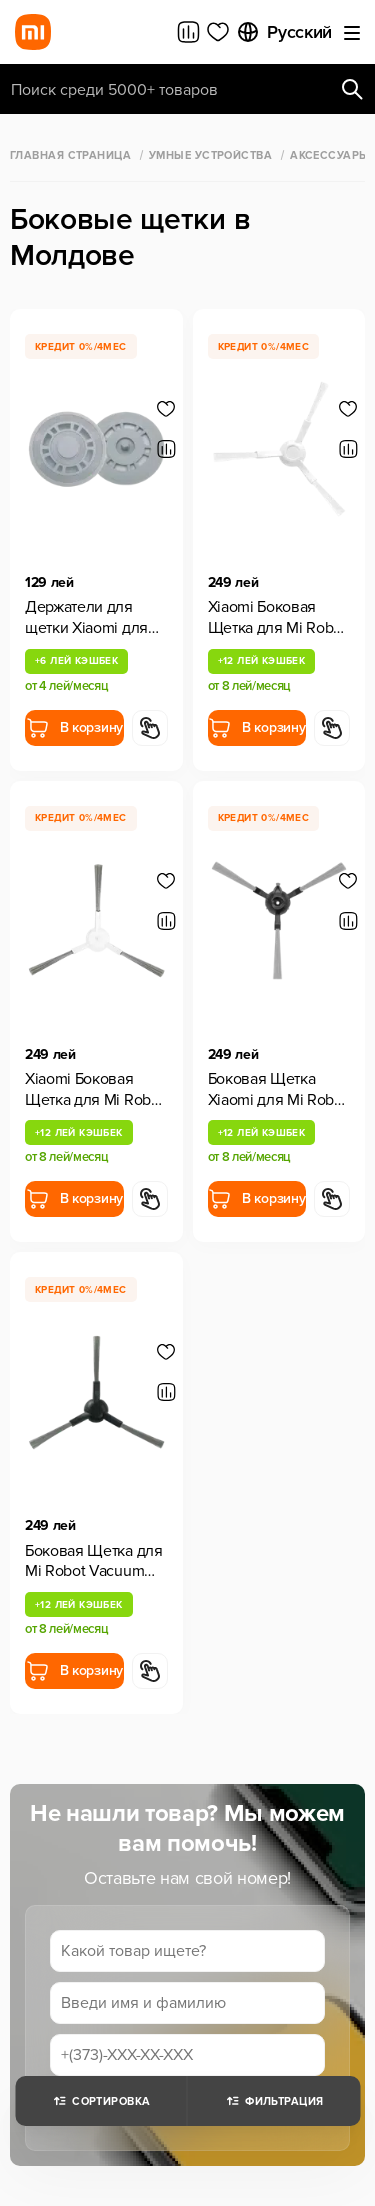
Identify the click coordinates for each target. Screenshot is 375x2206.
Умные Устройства (210, 155)
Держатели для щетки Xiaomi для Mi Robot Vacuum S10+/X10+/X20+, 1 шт (96, 618)
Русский (284, 32)
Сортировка (100, 2101)
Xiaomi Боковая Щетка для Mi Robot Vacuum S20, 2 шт (277, 618)
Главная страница (70, 155)
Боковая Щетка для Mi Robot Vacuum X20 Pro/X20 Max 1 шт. (94, 1562)
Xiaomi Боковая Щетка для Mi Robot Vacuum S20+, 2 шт (94, 1090)
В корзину (74, 728)
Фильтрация (273, 2101)
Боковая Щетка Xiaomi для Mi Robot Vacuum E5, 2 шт (278, 1090)
